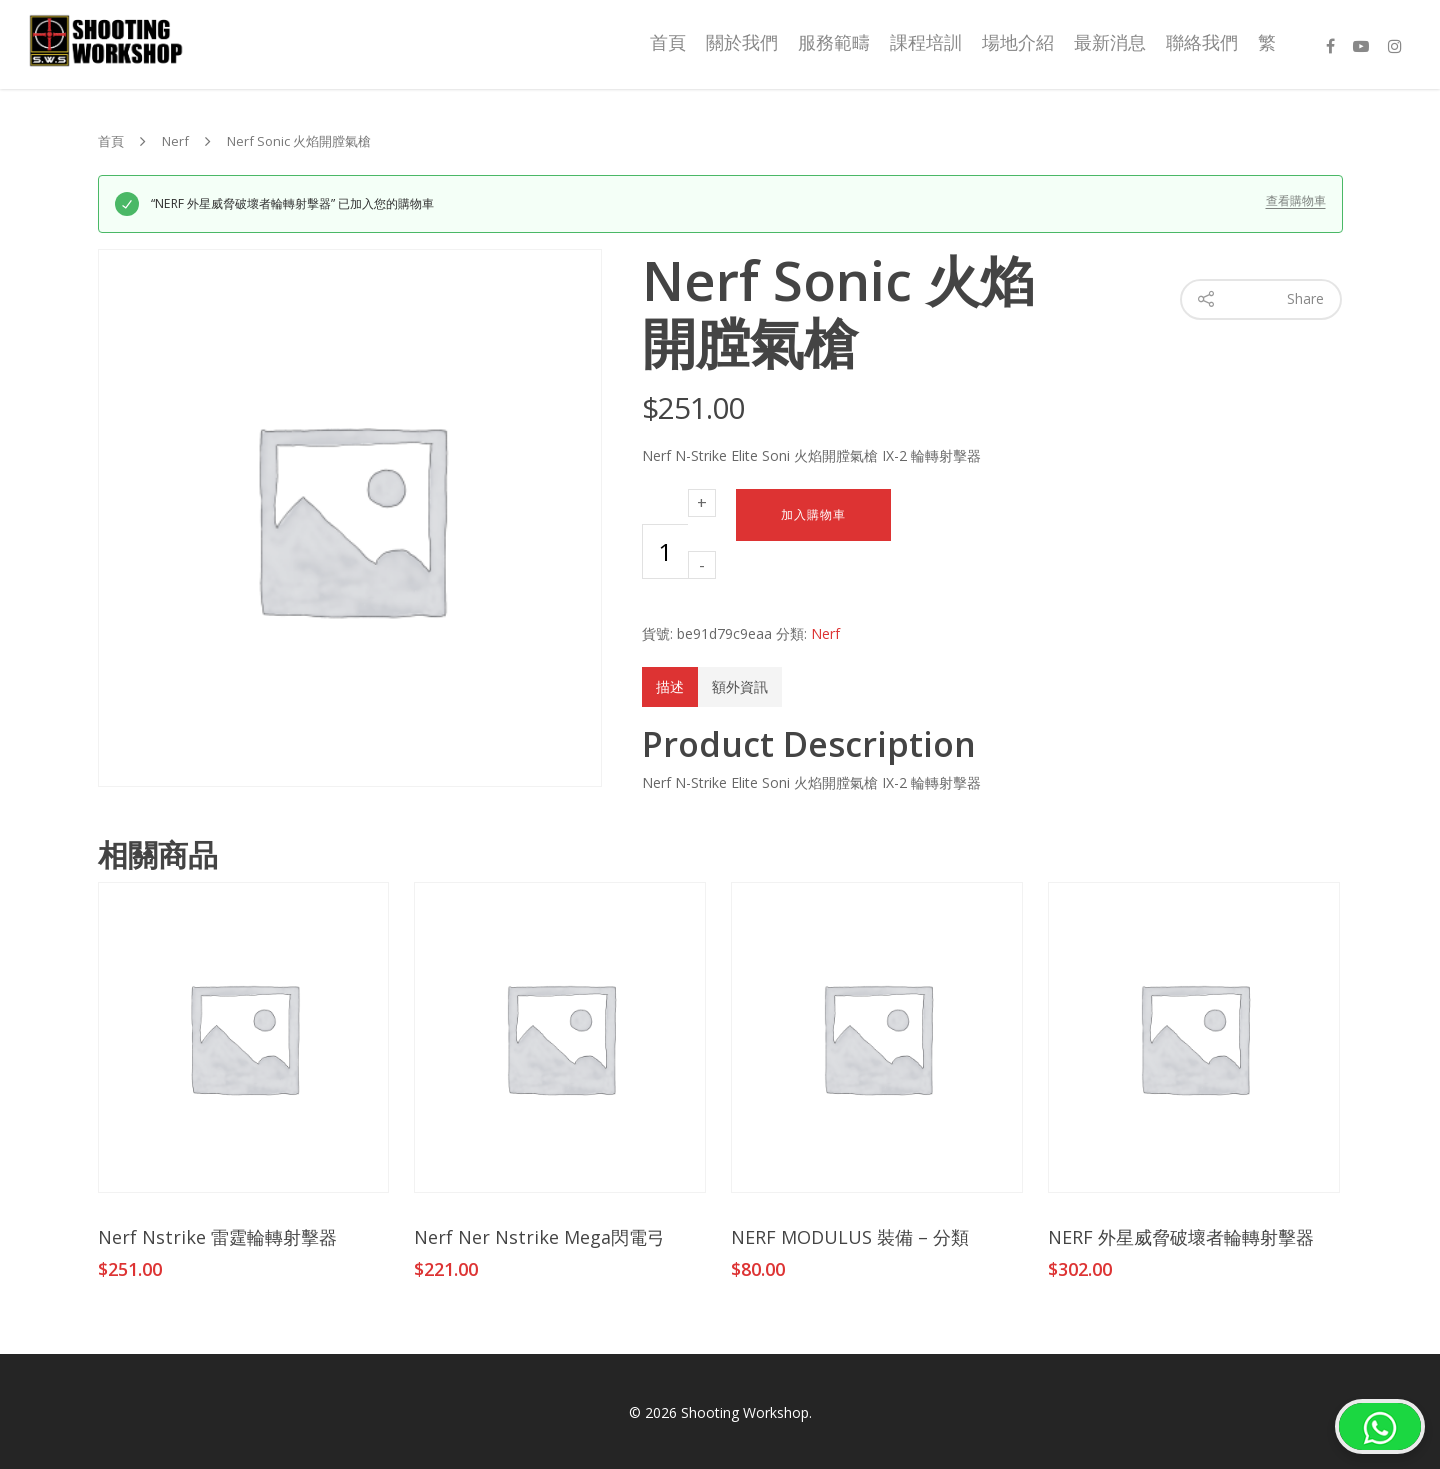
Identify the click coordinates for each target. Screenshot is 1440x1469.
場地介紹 (1018, 42)
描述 (670, 686)
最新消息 (1110, 42)
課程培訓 (926, 42)
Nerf (175, 142)
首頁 (668, 42)
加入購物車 (813, 515)
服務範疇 (834, 42)
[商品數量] (665, 551)
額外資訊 (740, 686)
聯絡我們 (1202, 42)
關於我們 (742, 42)
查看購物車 (1296, 201)
